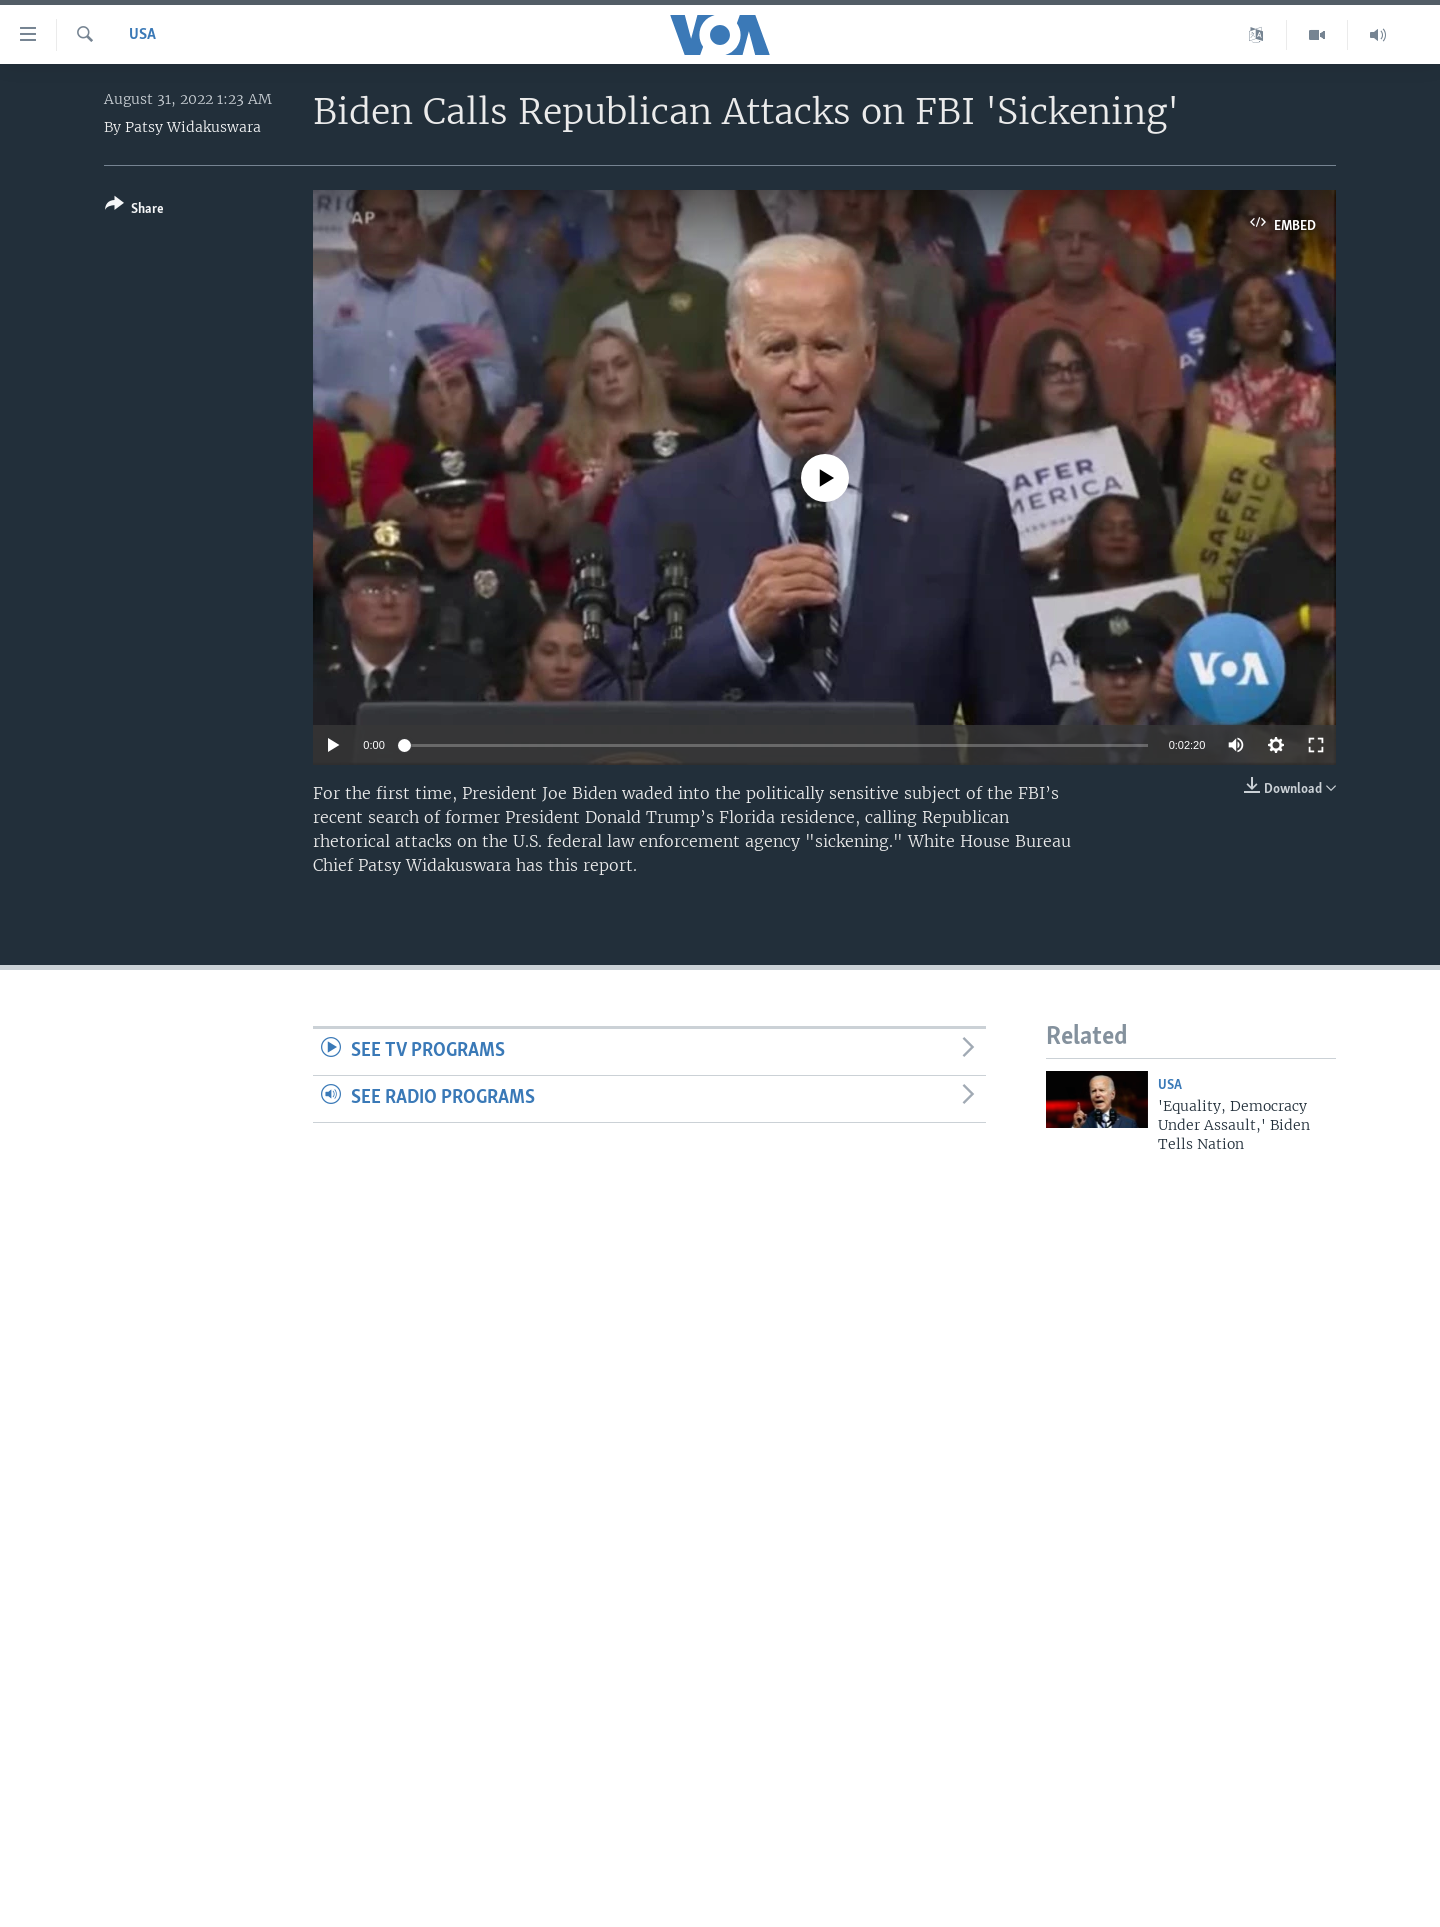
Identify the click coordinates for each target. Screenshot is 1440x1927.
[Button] (134, 210)
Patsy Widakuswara (193, 127)
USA (142, 35)
